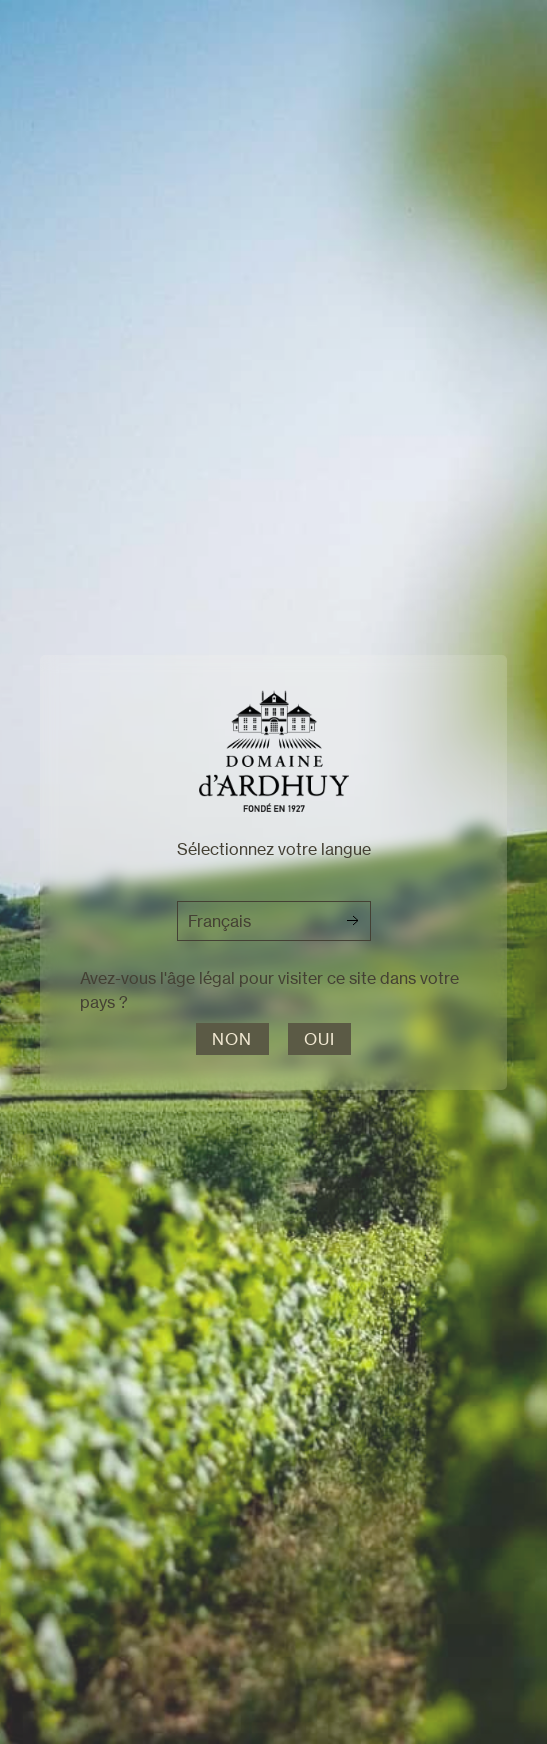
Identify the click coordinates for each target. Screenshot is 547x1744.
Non (232, 1039)
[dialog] (273, 872)
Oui (320, 1039)
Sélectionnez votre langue (274, 849)
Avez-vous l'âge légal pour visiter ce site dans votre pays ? (269, 990)
